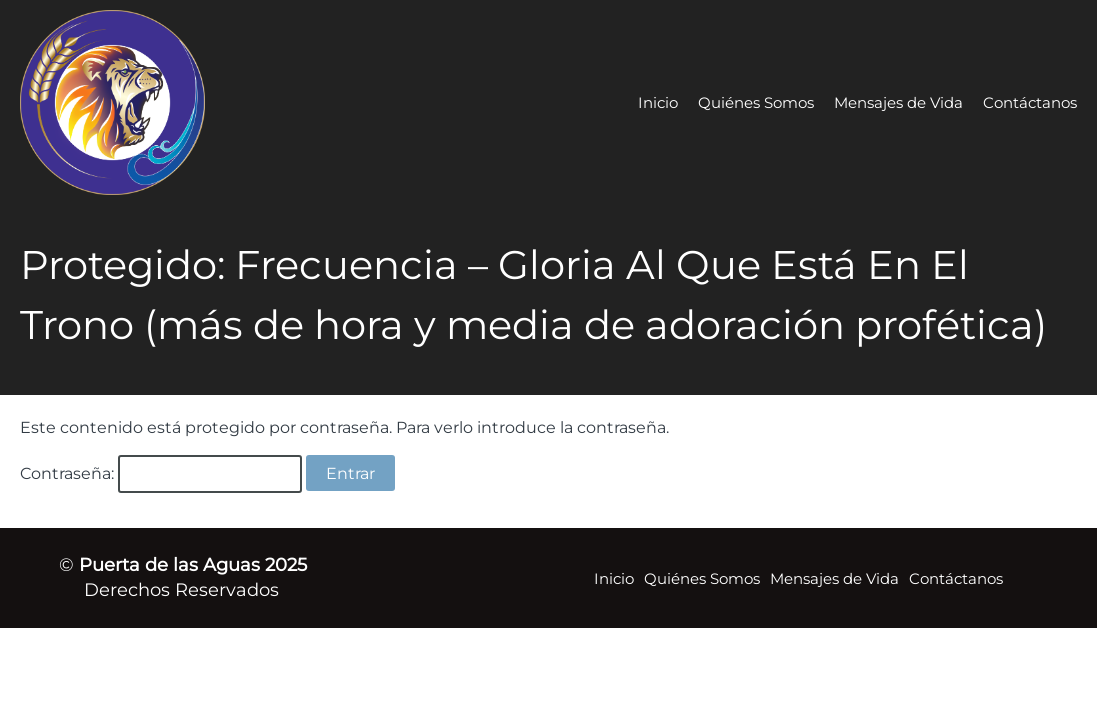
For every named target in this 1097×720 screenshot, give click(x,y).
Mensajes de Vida (898, 102)
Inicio (658, 102)
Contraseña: (161, 473)
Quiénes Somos (756, 102)
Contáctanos (1030, 102)
